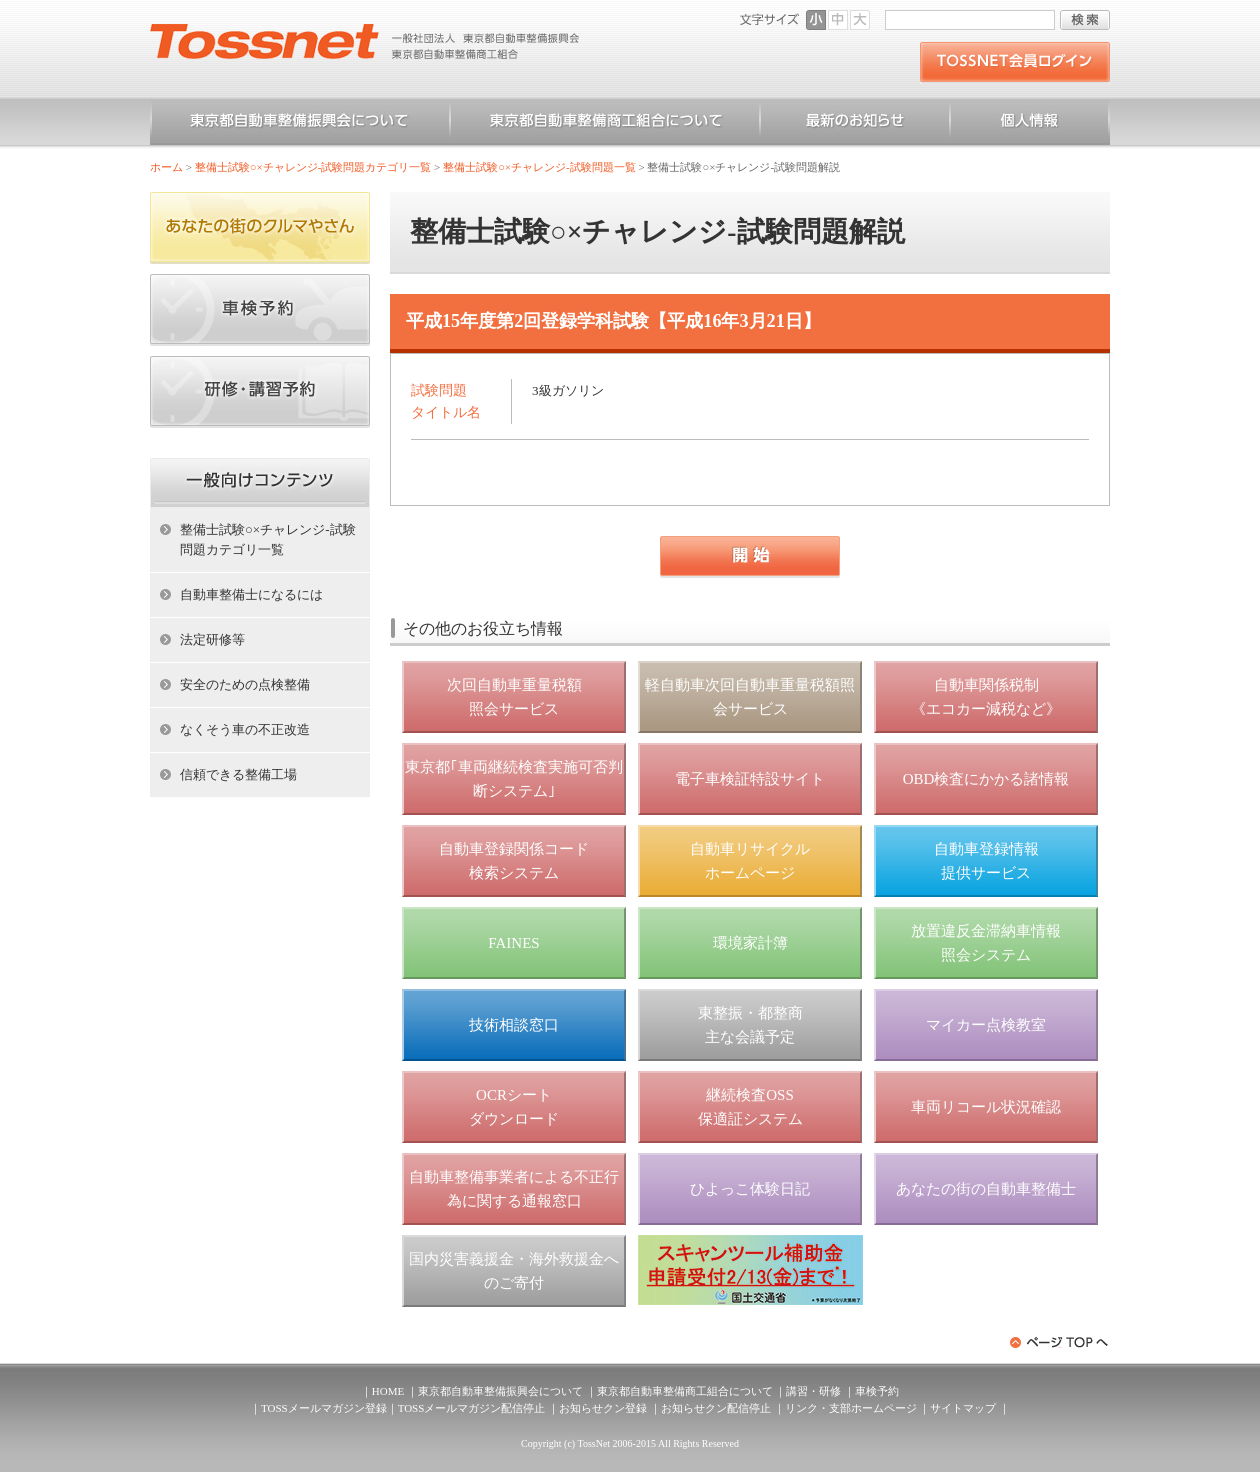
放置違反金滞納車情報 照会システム (986, 943)
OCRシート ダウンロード (514, 1107)
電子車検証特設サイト (750, 779)
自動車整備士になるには (251, 594)
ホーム (166, 167)
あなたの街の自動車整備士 (986, 1189)
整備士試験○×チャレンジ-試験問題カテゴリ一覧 (313, 167)
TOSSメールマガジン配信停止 (472, 1408)
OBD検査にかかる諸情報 (986, 779)
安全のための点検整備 (245, 684)
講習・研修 (813, 1391)
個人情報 (1030, 124)
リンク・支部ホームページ (851, 1408)
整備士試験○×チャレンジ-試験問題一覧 (539, 167)
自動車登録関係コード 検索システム (514, 861)
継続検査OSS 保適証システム (750, 1107)
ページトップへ (1060, 1342)
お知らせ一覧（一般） (855, 124)
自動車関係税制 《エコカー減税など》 (986, 697)
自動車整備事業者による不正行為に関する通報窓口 (514, 1189)
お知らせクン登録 (603, 1408)
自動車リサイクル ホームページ (750, 861)
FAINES (513, 943)
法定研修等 (212, 639)
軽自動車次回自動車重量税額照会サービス (750, 697)
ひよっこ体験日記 (750, 1189)
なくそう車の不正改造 (245, 729)
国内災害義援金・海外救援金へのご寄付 (514, 1271)
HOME (388, 1391)
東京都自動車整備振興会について (300, 124)
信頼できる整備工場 (238, 774)
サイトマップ (963, 1408)
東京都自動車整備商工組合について (605, 124)
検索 (1085, 20)
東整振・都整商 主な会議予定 (750, 1025)
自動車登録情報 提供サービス (986, 861)
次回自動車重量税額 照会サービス (514, 697)
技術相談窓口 (514, 1025)
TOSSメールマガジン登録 (324, 1408)
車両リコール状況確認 (986, 1107)
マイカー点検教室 (986, 1025)
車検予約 (877, 1391)
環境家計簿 (750, 943)
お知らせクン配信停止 (716, 1408)
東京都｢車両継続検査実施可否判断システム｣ (514, 779)
